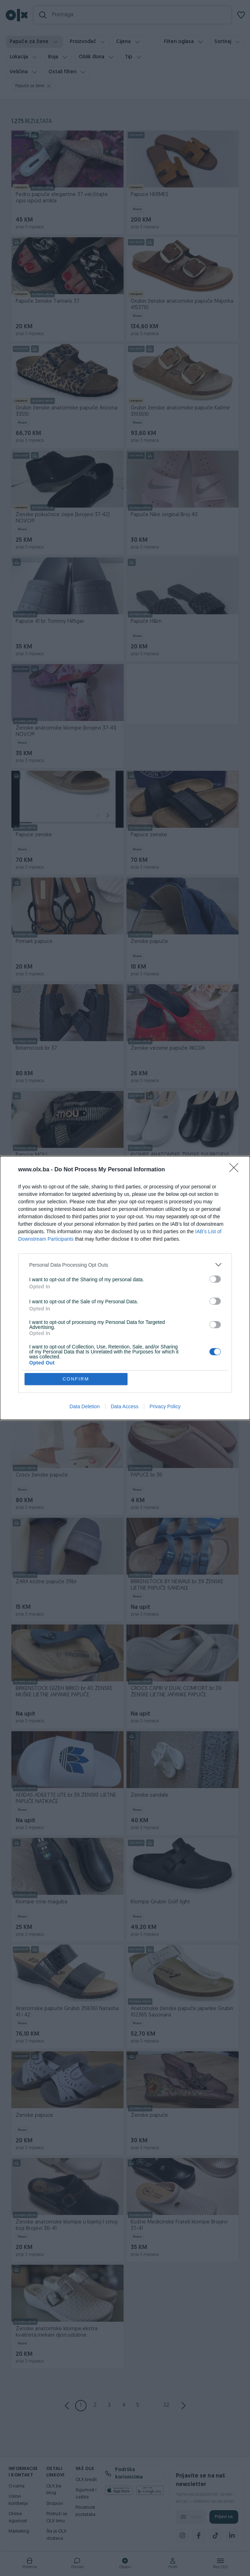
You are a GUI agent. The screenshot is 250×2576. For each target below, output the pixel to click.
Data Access (125, 1406)
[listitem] (125, 1264)
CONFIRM (76, 1379)
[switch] (215, 1279)
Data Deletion (84, 1406)
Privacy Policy (165, 1406)
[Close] (236, 1170)
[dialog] (125, 1288)
